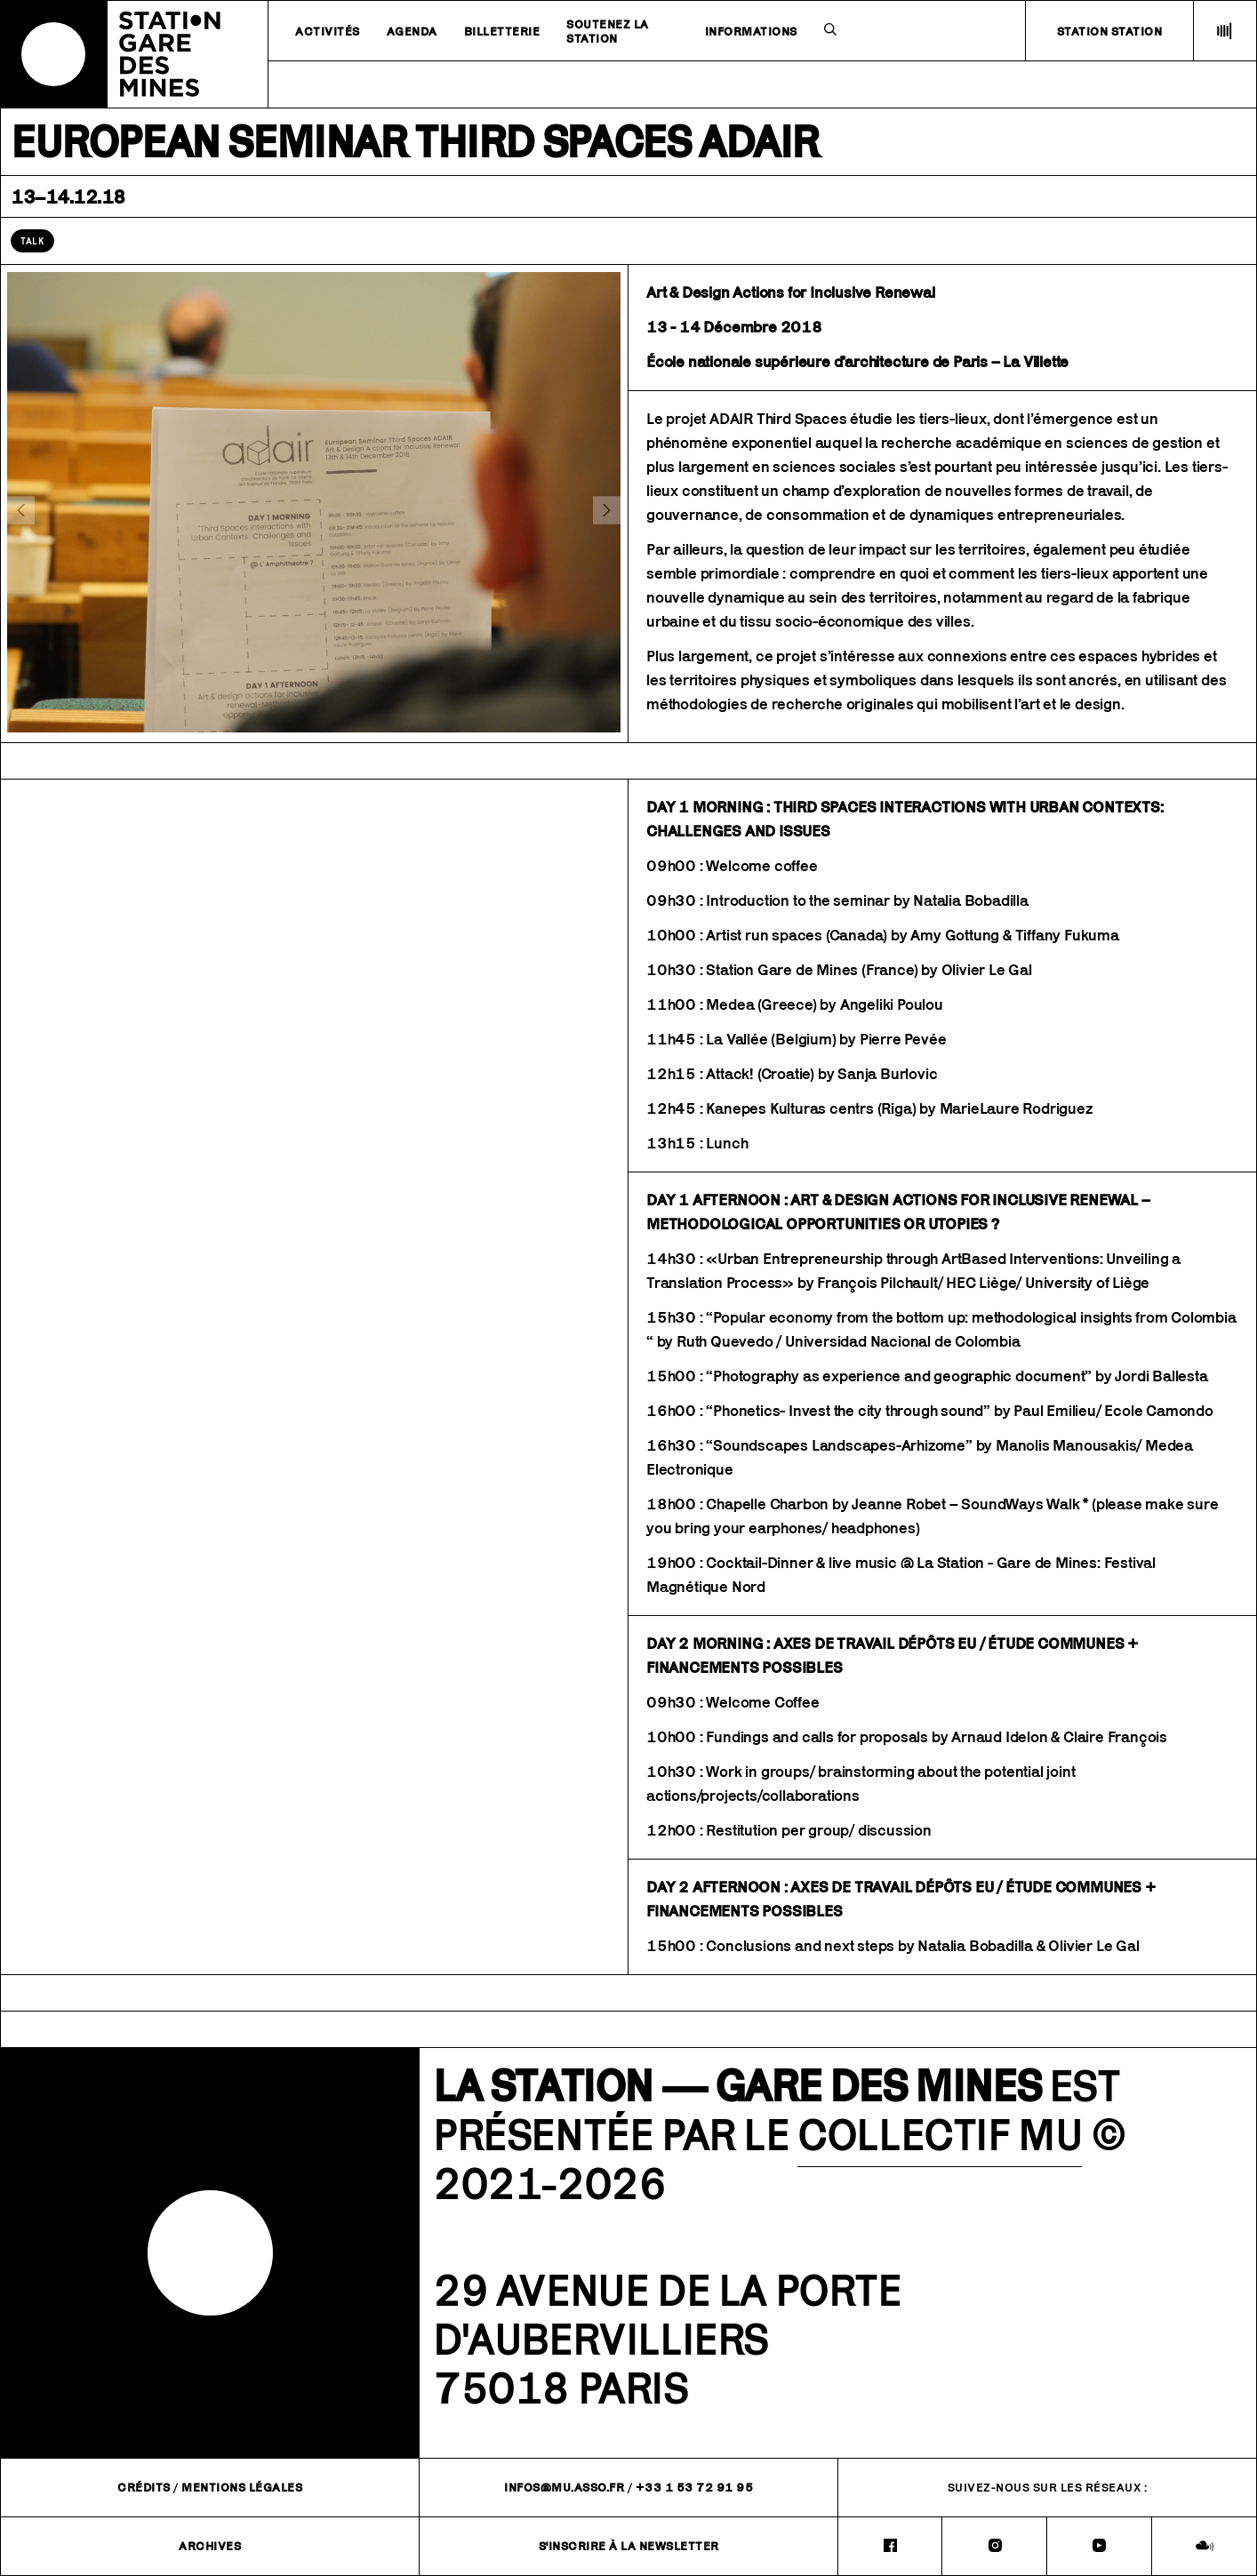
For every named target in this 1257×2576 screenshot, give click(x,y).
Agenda (412, 31)
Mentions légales (241, 2487)
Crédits (144, 2487)
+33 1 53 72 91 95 (695, 2487)
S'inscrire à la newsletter (629, 2546)
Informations (751, 31)
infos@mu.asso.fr (564, 2487)
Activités (327, 31)
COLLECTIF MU (939, 2134)
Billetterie (502, 31)
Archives (210, 2546)
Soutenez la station (607, 31)
